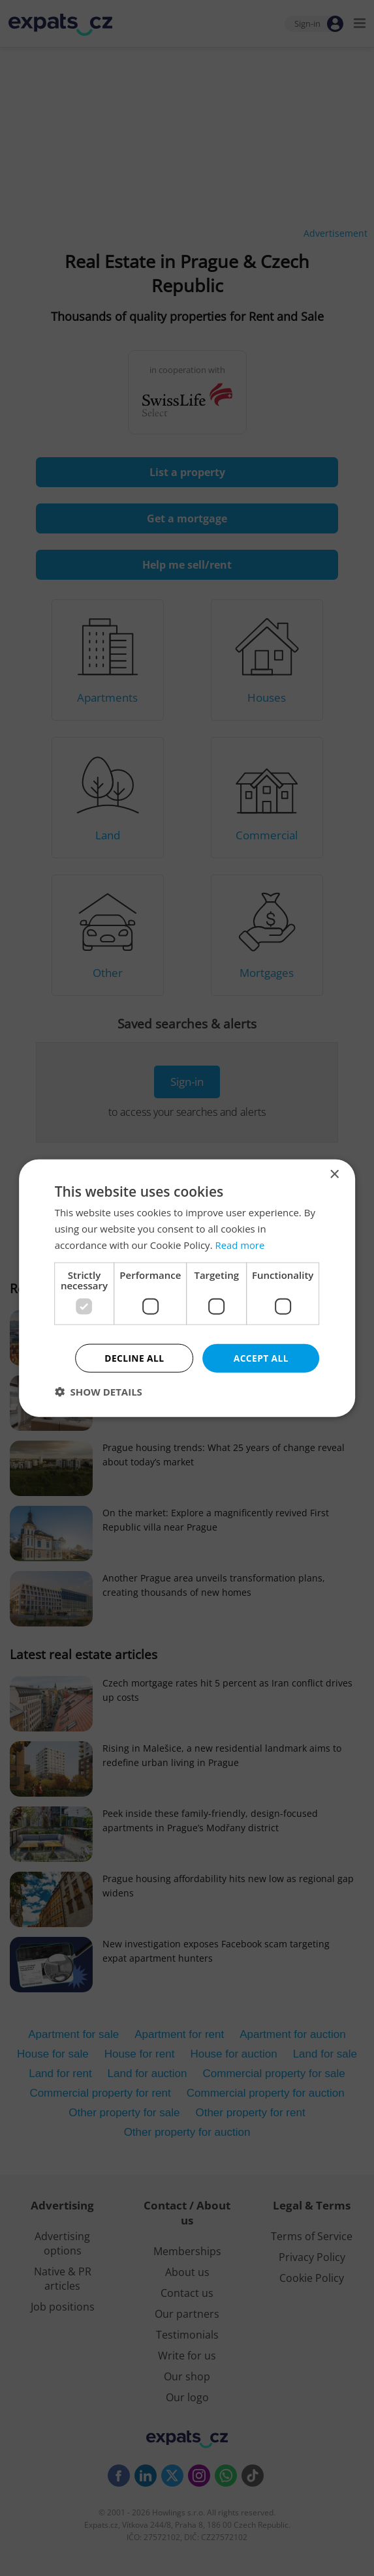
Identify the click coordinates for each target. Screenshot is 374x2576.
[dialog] (187, 1288)
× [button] (334, 1174)
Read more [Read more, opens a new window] (240, 1244)
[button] (98, 1392)
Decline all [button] (134, 1357)
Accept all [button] (260, 1357)
